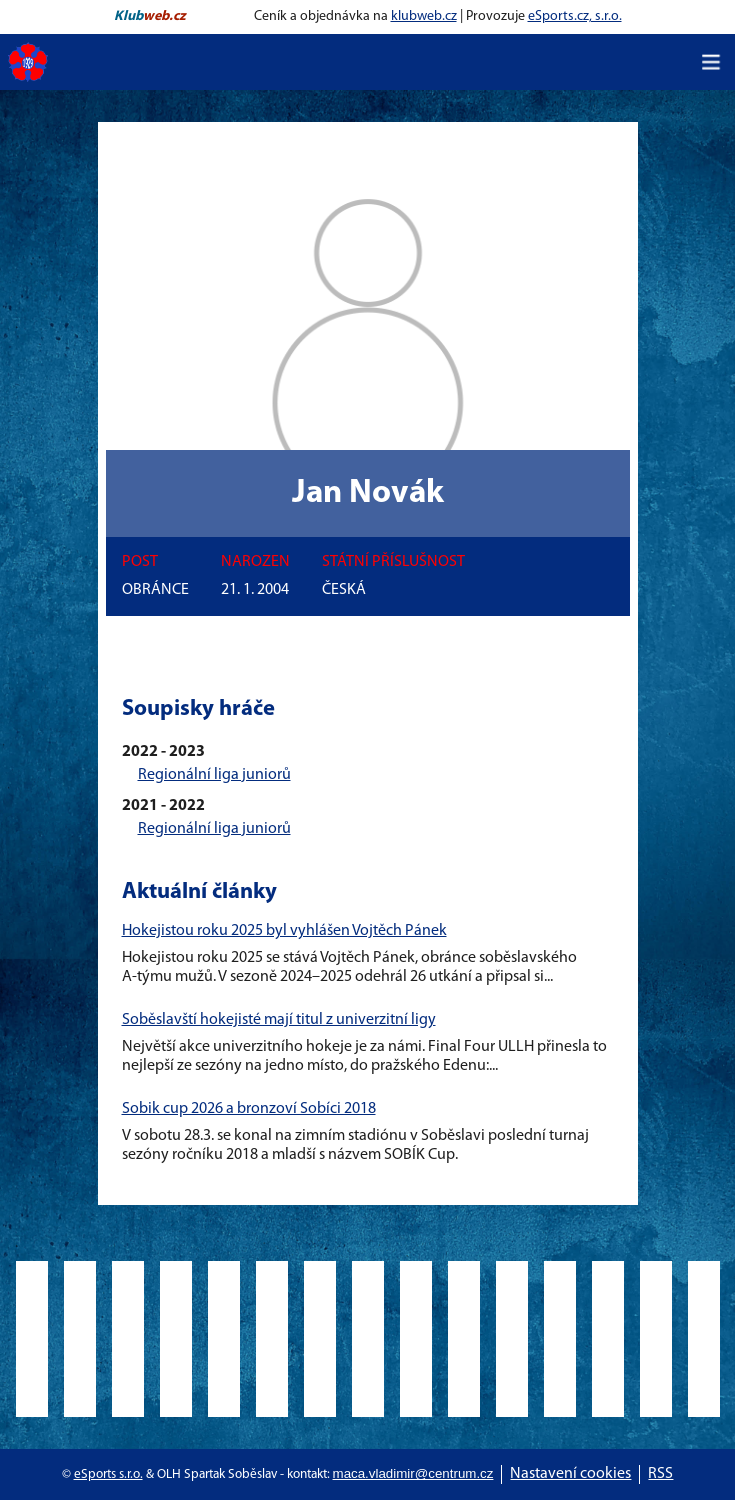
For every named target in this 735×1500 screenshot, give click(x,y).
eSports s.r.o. (108, 1474)
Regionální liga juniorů (214, 775)
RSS (660, 1474)
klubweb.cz (424, 16)
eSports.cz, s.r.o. (575, 16)
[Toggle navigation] (711, 62)
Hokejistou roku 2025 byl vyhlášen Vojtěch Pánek (284, 931)
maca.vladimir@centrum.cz (413, 1473)
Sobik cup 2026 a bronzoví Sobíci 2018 (249, 1109)
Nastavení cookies (570, 1474)
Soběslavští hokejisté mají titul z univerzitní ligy (279, 1020)
